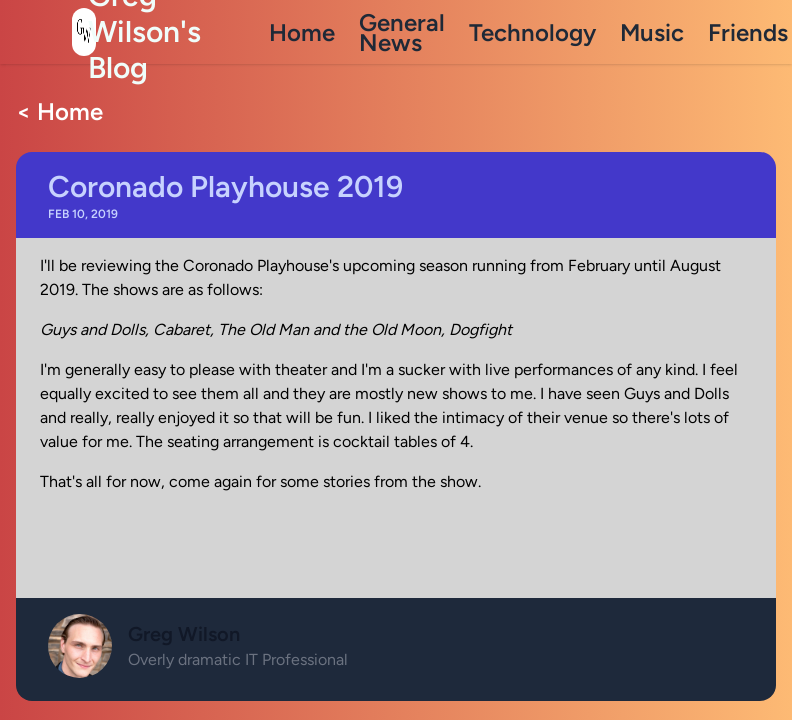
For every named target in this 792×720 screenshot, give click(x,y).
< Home (59, 111)
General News (402, 32)
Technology (532, 32)
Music (652, 32)
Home (302, 32)
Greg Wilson (184, 634)
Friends (748, 32)
